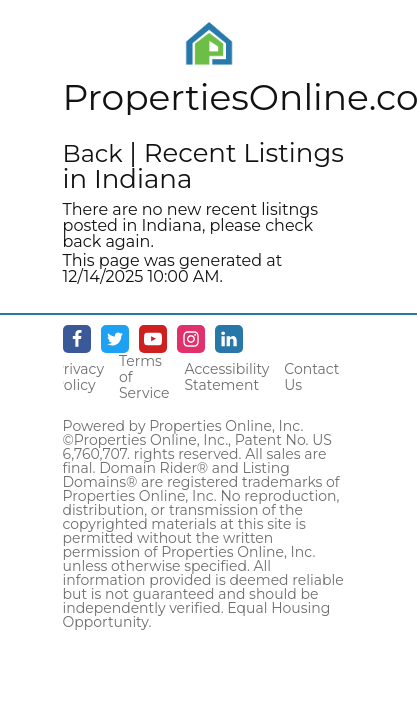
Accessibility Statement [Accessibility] (226, 377)
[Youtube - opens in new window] (153, 339)
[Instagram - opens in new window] (191, 339)
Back (93, 153)
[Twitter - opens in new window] (115, 339)
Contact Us (311, 377)
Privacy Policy (79, 377)
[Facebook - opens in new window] (77, 339)
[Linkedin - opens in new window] (229, 339)
